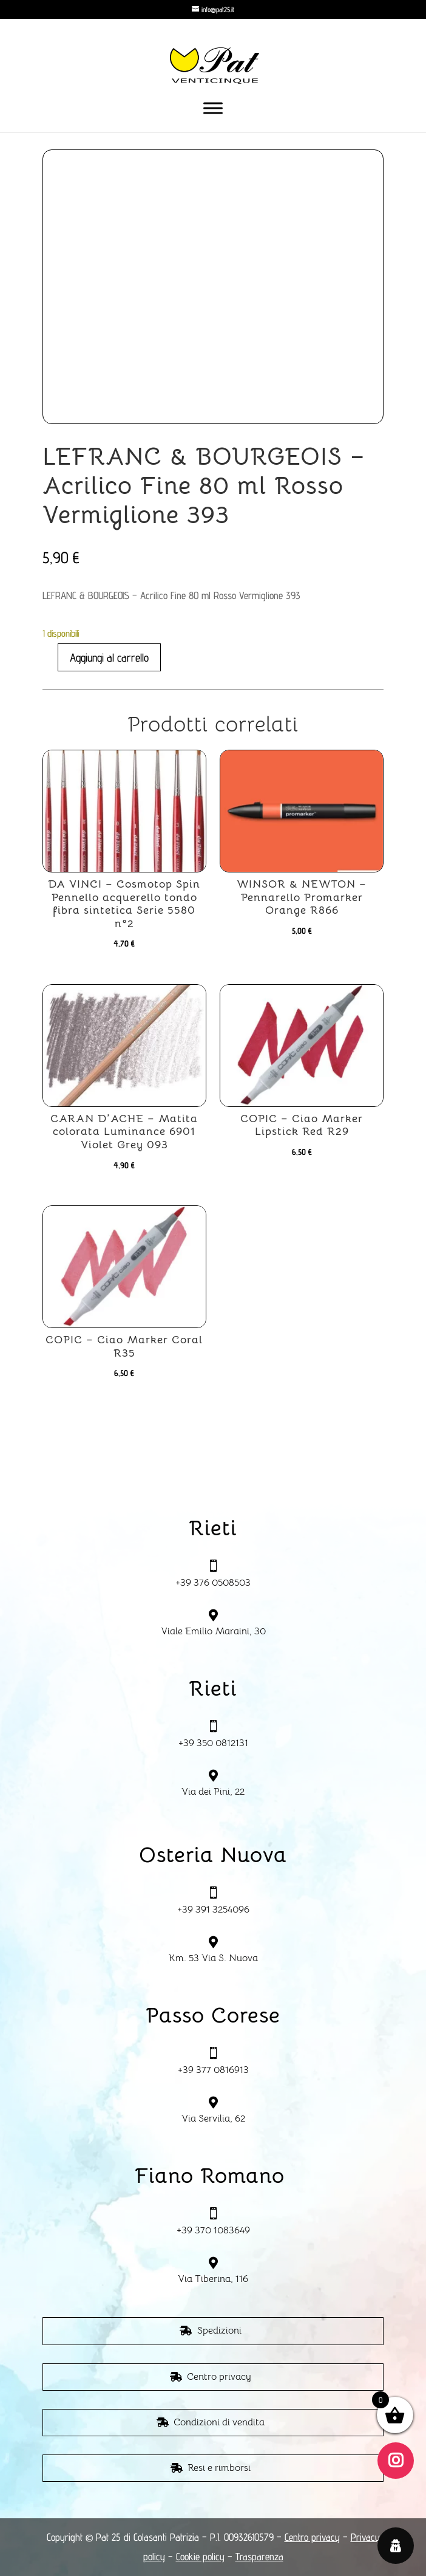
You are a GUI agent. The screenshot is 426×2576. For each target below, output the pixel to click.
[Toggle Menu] (213, 108)
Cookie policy (200, 2556)
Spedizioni (219, 2330)
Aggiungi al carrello (109, 657)
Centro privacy (219, 2377)
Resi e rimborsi (219, 2468)
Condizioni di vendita (219, 2422)
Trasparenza (259, 2556)
